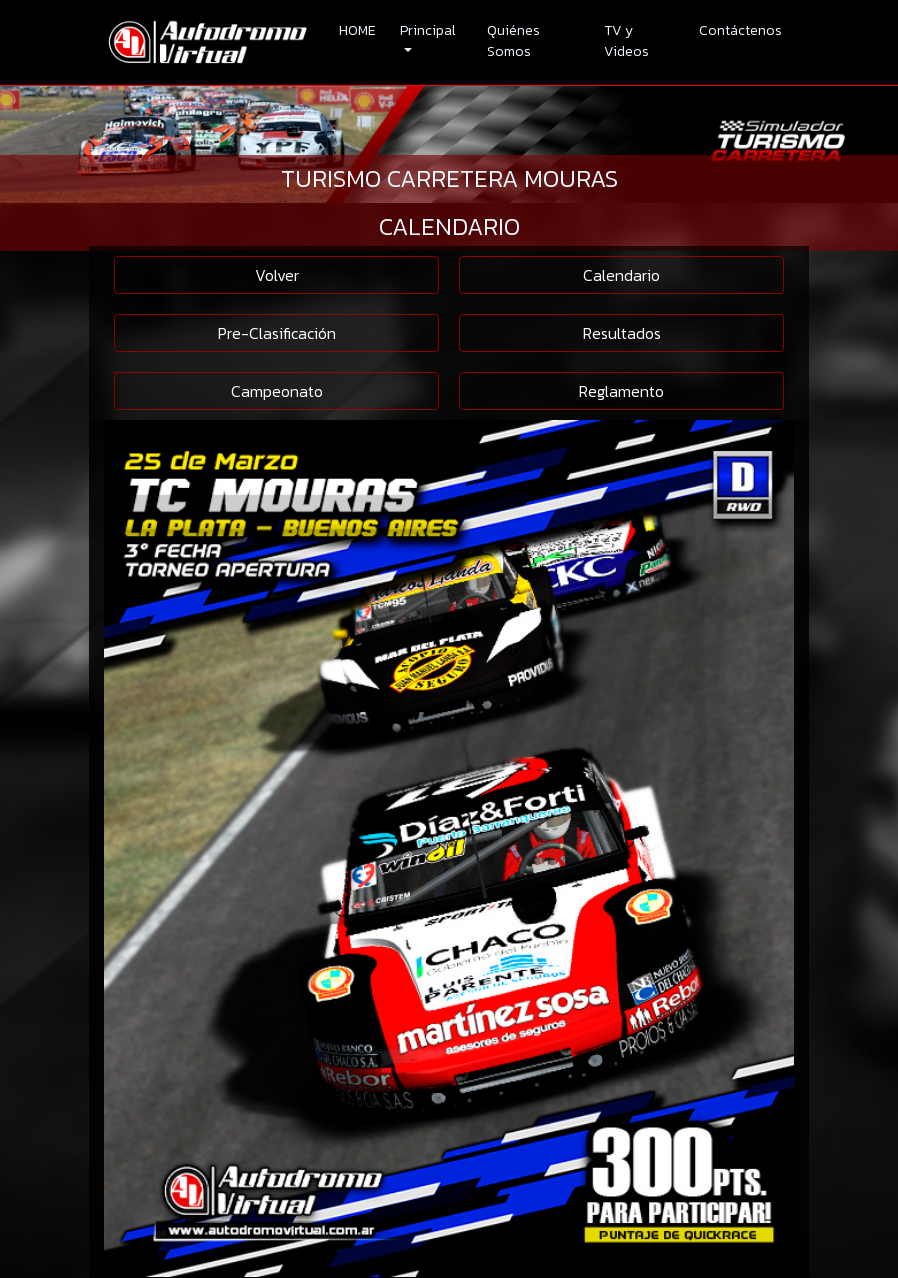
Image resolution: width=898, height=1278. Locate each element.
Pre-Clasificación (277, 333)
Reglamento (621, 391)
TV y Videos (626, 41)
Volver (277, 275)
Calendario (621, 275)
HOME (357, 30)
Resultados (622, 333)
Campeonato (277, 391)
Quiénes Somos (513, 41)
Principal (428, 30)
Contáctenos (740, 30)
